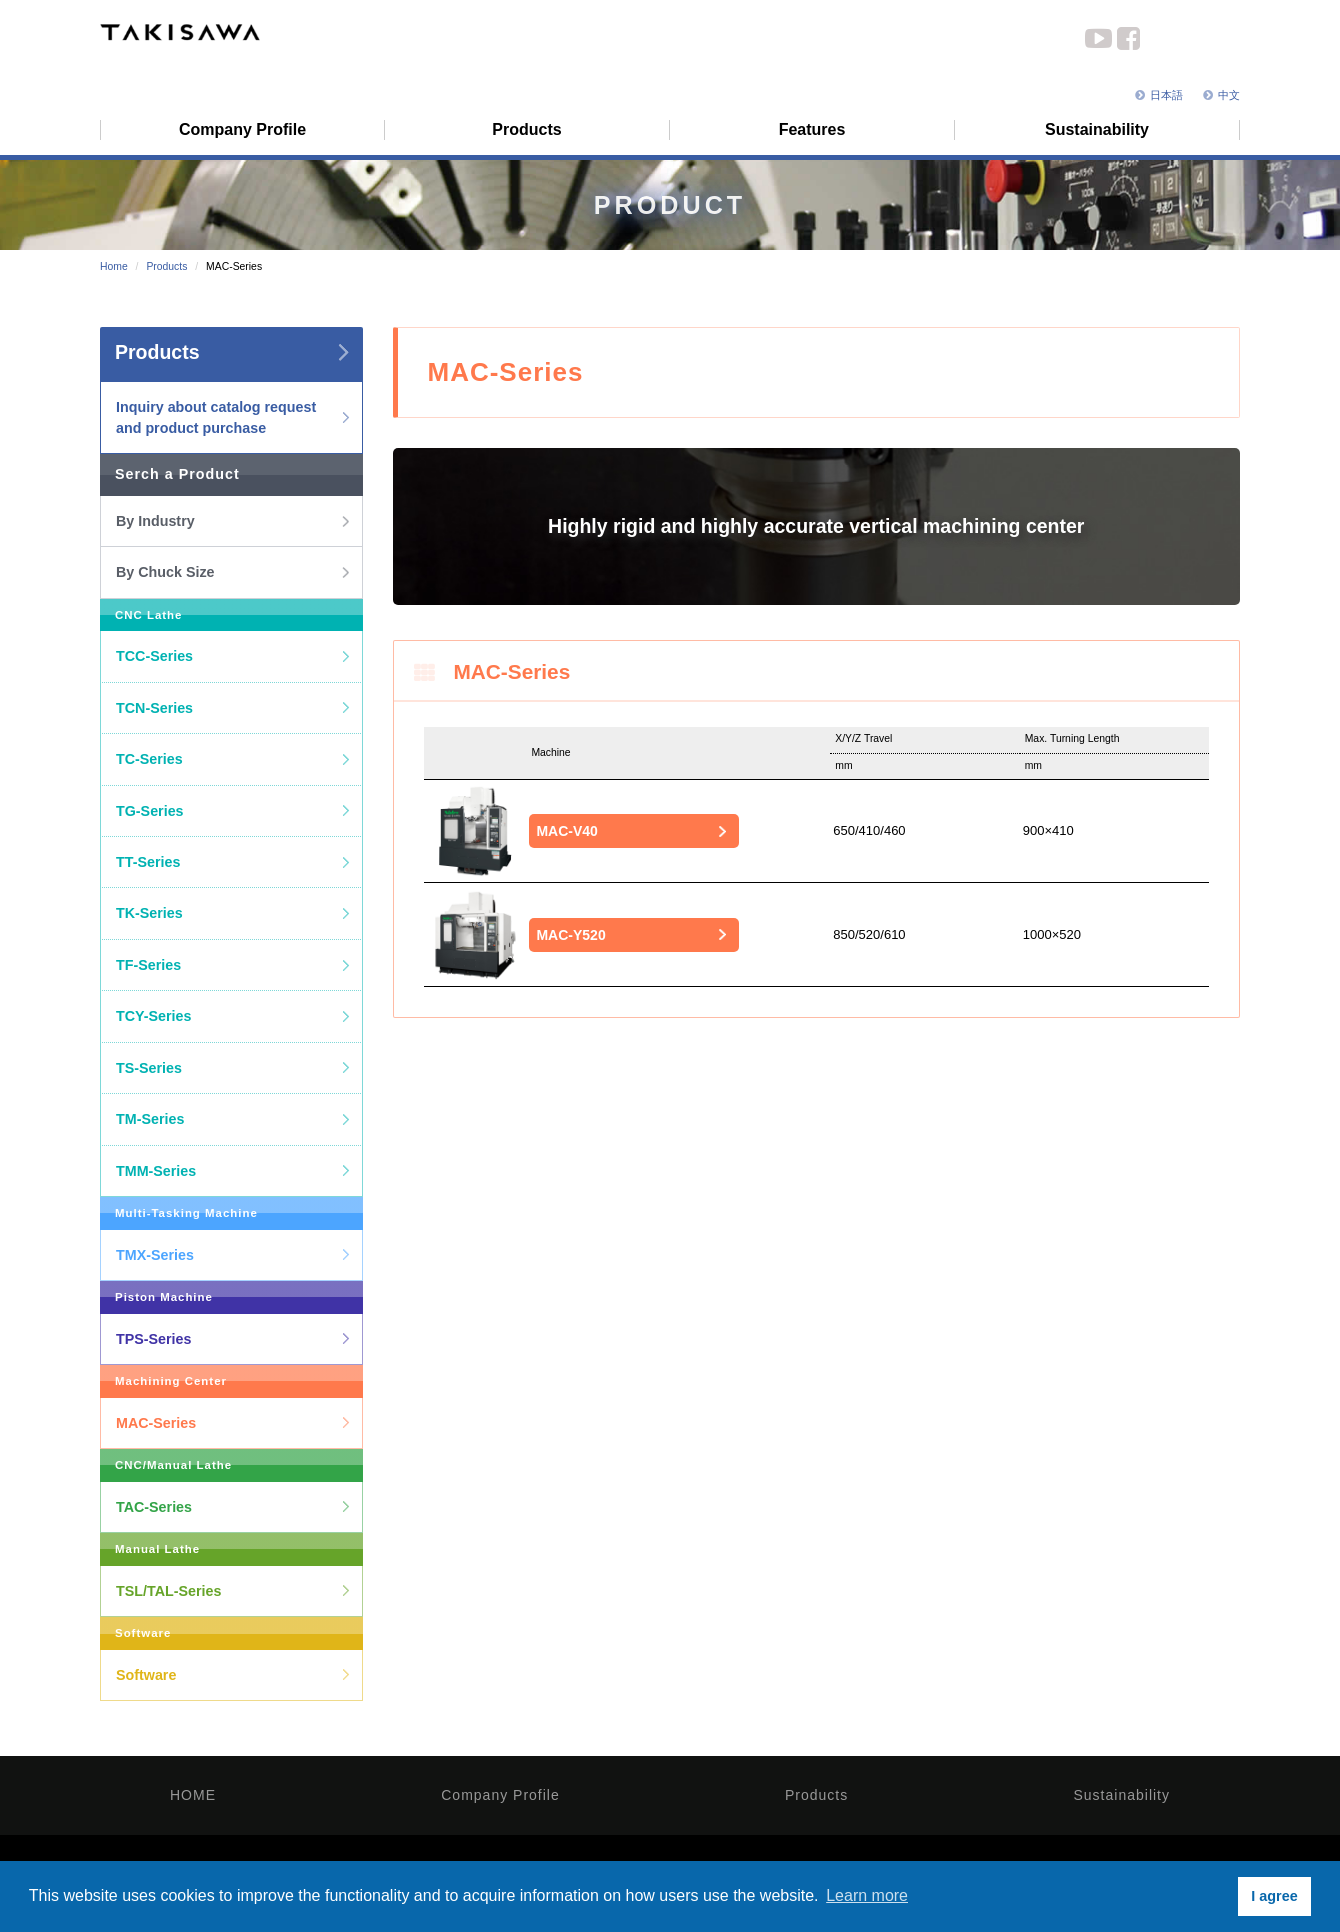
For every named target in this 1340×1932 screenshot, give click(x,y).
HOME (193, 1795)
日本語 (1159, 95)
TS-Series (149, 1068)
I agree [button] (1274, 1896)
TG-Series (150, 811)
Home (114, 266)
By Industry (155, 521)
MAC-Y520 (570, 935)
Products (166, 266)
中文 (1221, 95)
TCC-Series (154, 656)
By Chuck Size (165, 572)
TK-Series (149, 913)
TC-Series (149, 759)
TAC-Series (154, 1507)
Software (146, 1675)
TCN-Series (154, 708)
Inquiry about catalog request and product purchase (216, 417)
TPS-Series (154, 1339)
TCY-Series (154, 1016)
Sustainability (1122, 1795)
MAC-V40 (566, 831)
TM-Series (150, 1119)
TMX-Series (155, 1255)
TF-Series (148, 965)
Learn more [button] (867, 1895)
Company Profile (500, 1795)
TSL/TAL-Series (168, 1591)
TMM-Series (156, 1171)
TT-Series (148, 862)
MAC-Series (156, 1423)
